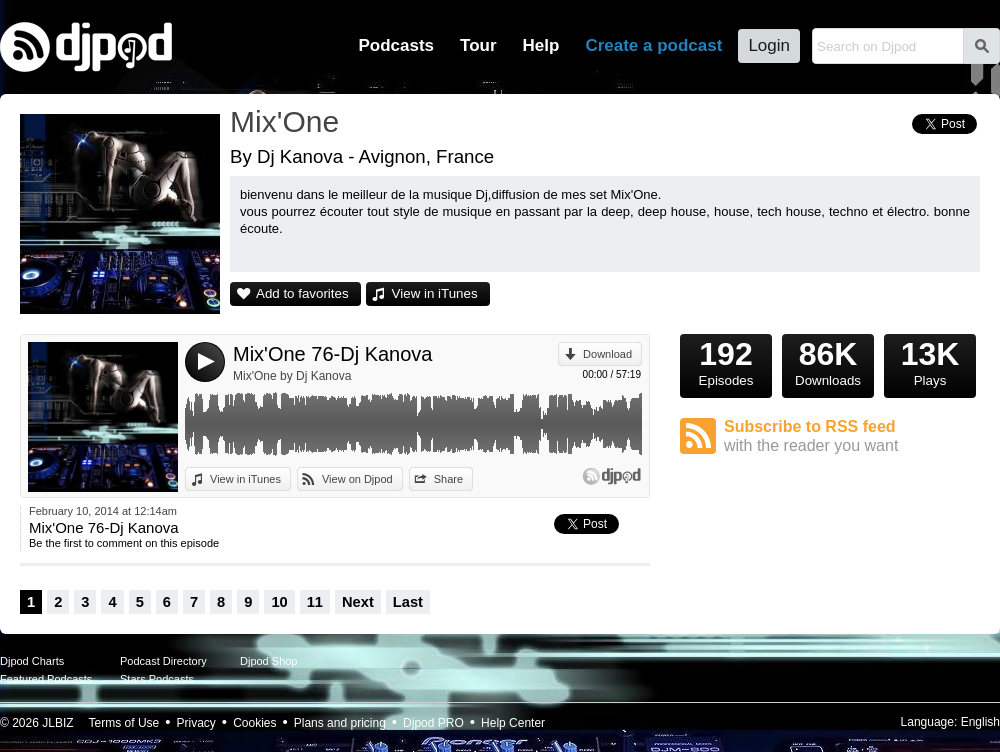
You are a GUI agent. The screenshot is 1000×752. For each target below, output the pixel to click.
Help (541, 45)
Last (408, 602)
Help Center (513, 723)
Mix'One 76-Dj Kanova (332, 354)
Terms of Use (124, 723)
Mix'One (284, 121)
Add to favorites (302, 293)
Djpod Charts (32, 661)
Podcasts (396, 45)
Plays (930, 361)
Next (358, 602)
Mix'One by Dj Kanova (292, 376)
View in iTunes (435, 293)
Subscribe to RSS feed (852, 436)
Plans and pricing (340, 723)
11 (315, 602)
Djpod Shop (269, 661)
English (980, 722)
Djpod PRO (433, 723)
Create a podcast (653, 45)
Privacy (196, 723)
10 (279, 602)
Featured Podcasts (46, 679)
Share (448, 479)
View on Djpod (357, 479)
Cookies (254, 723)
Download (607, 354)
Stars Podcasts (157, 679)
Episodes (726, 361)
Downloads (828, 361)
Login (769, 45)
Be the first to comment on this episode (124, 543)
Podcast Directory (163, 661)
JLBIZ (57, 723)
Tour (478, 45)
